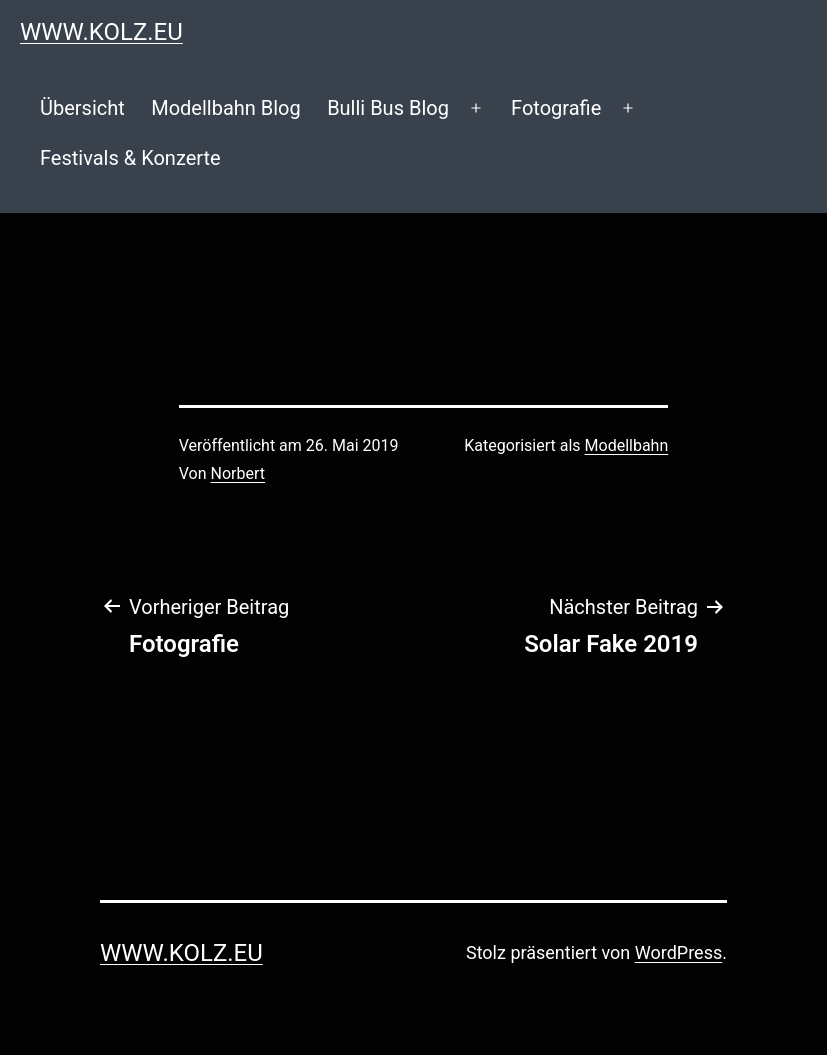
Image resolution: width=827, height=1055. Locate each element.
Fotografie (556, 108)
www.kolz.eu (101, 32)
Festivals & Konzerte (130, 158)
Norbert (238, 473)
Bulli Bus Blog (388, 108)
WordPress (678, 952)
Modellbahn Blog (226, 108)
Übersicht (82, 108)
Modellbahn (627, 445)
